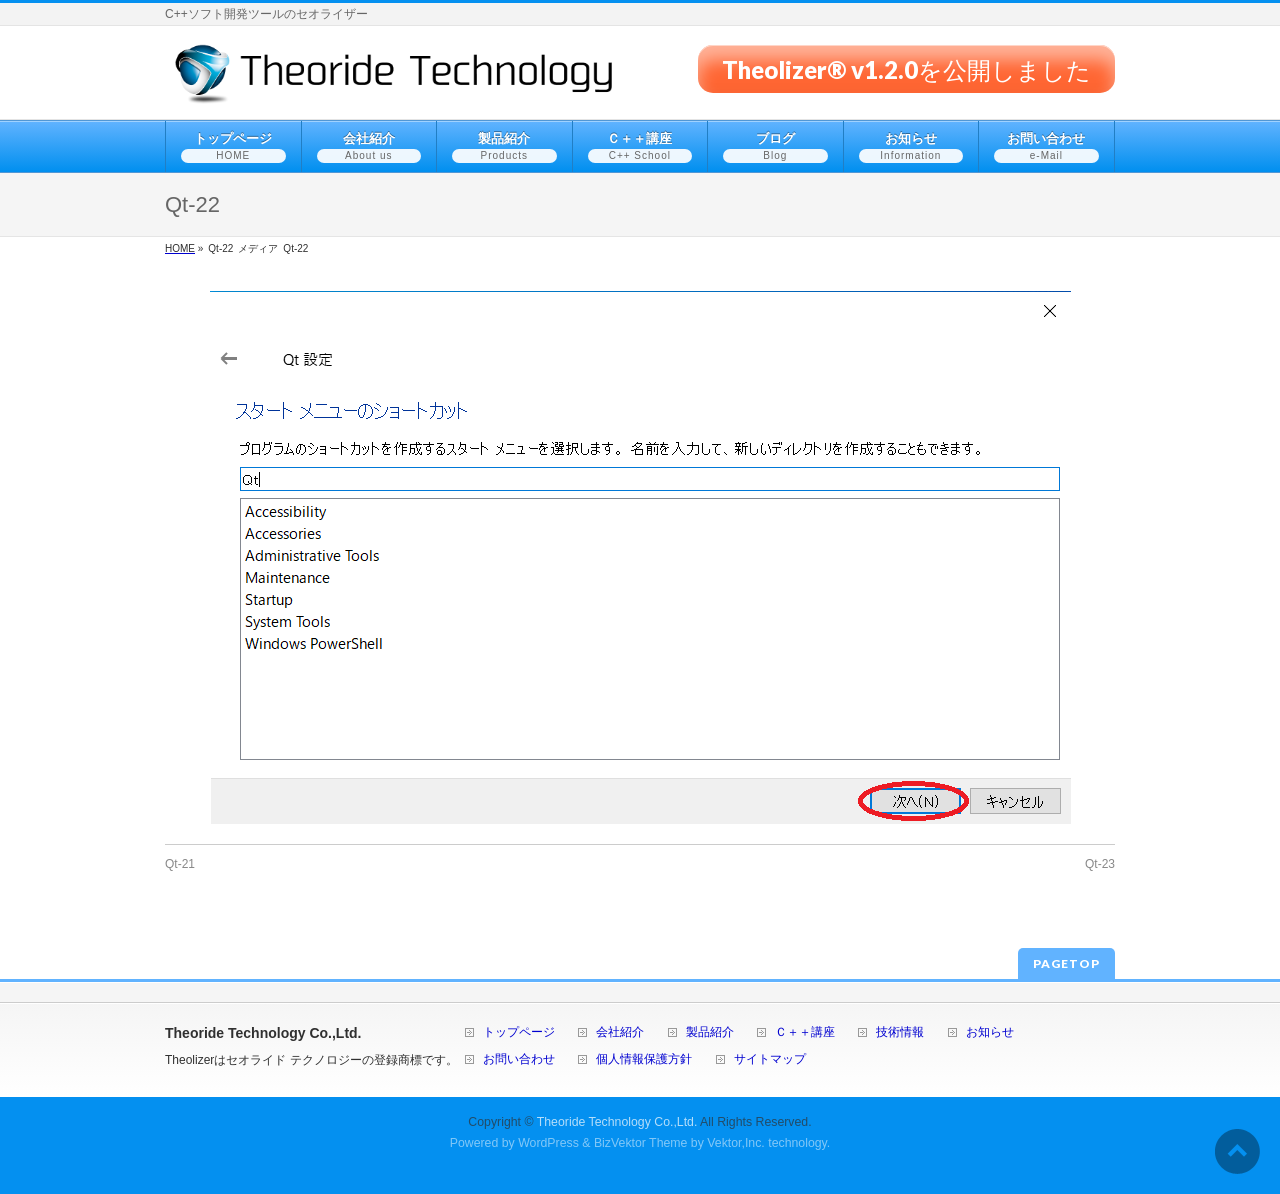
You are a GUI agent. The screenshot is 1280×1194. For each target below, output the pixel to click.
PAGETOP (1066, 963)
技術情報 (900, 1032)
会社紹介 (620, 1032)
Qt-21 (180, 864)
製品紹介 (710, 1032)
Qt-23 (1100, 864)
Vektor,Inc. (736, 1143)
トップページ (519, 1032)
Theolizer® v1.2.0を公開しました (906, 68)
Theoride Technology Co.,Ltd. (617, 1122)
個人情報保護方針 (644, 1059)
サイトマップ (770, 1059)
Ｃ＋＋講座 (805, 1032)
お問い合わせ (519, 1059)
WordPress (548, 1143)
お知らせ (990, 1032)
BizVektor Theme (641, 1143)
